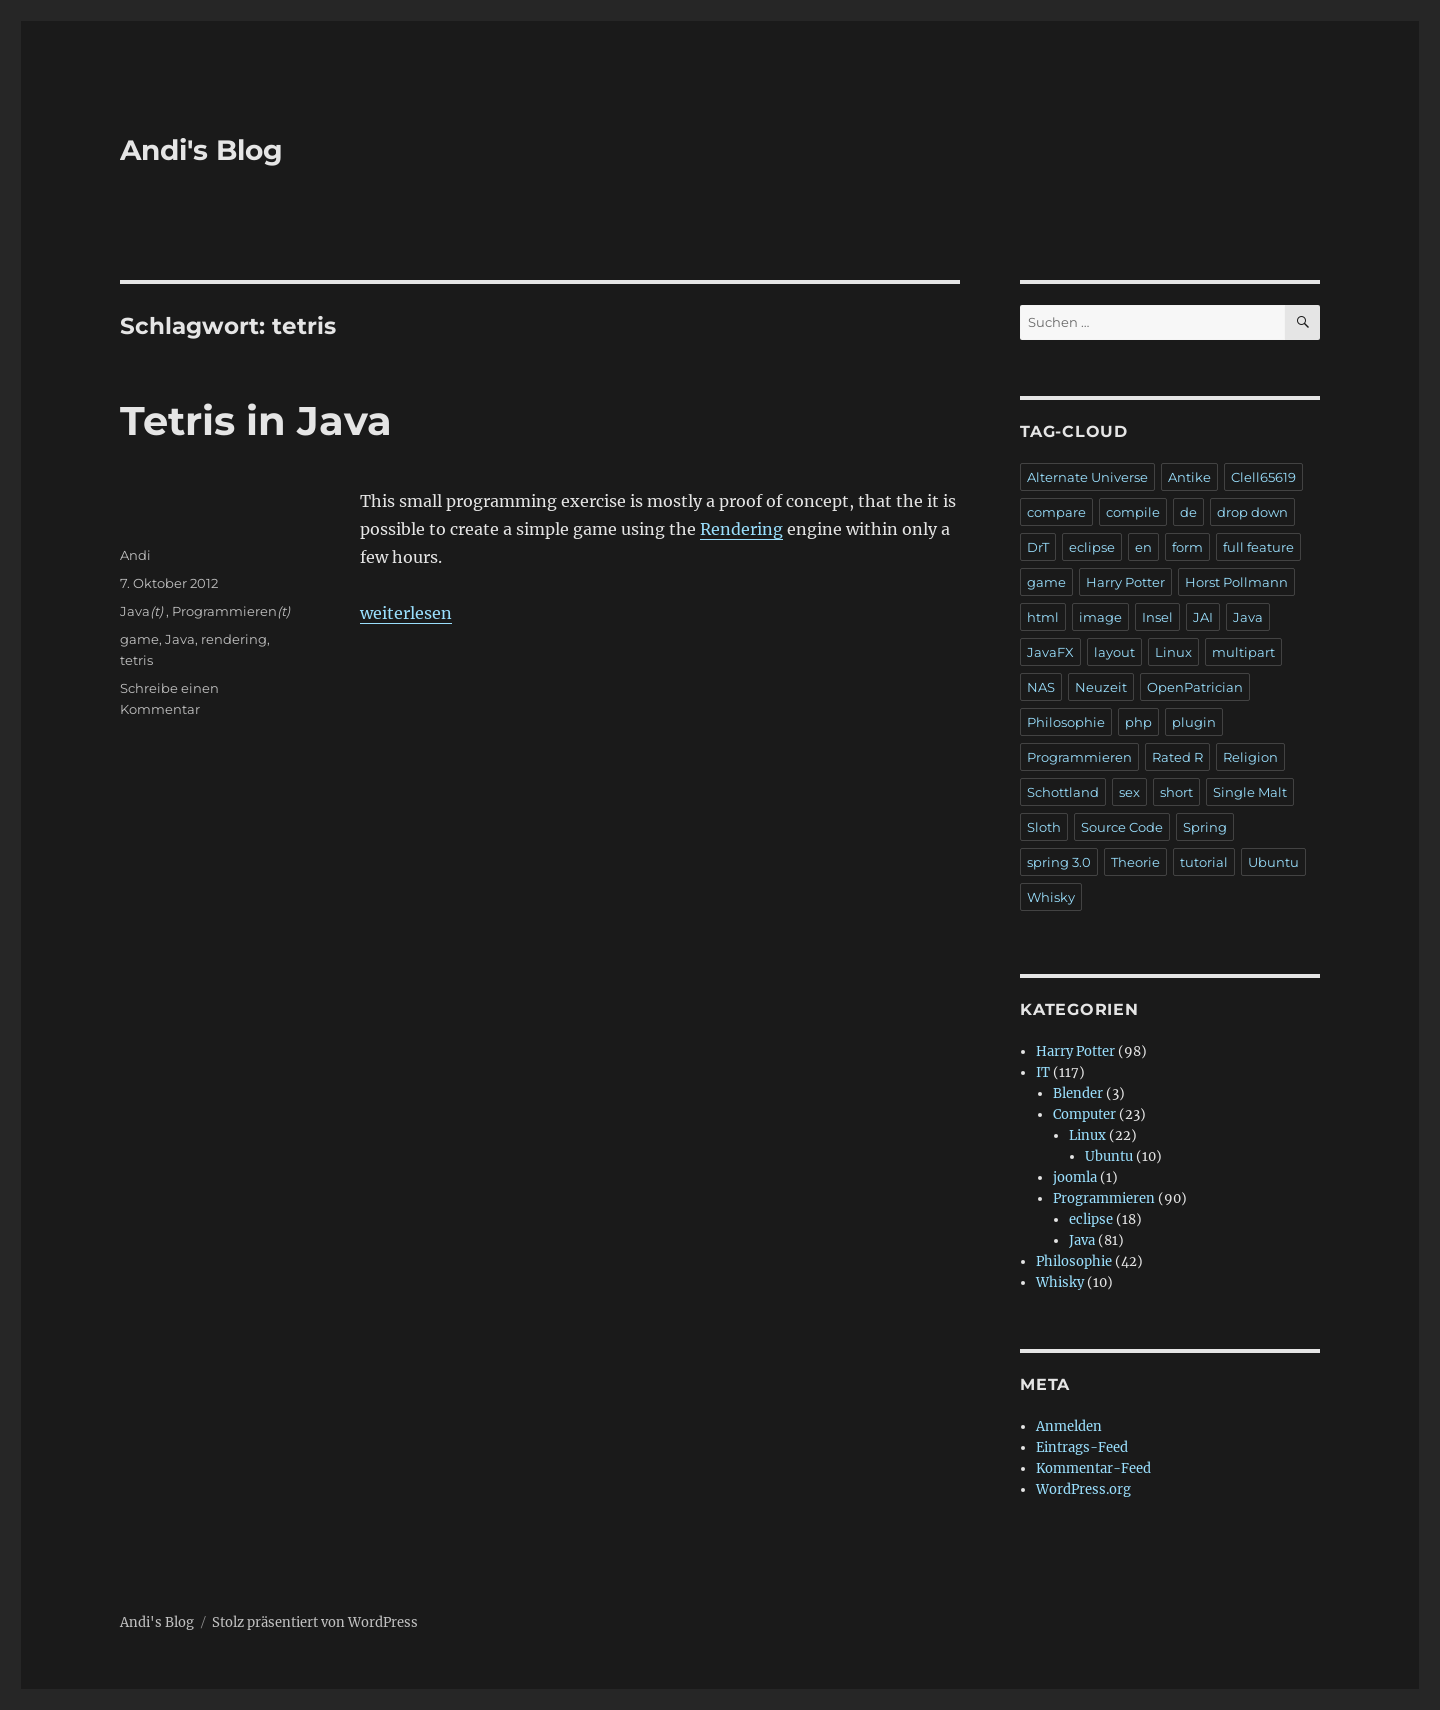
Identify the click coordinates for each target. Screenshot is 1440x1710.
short (1176, 792)
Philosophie (1066, 722)
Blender (1078, 1093)
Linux (1173, 652)
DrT (1038, 547)
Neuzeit (1101, 687)
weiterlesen (406, 613)
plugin (1194, 722)
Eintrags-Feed (1082, 1447)
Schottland (1063, 792)
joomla (1075, 1177)
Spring (1205, 827)
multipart (1243, 652)
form (1187, 547)
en (1143, 547)
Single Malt (1250, 792)
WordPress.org (1083, 1489)
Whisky (1051, 897)
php (1138, 722)
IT (1043, 1072)
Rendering (741, 529)
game (139, 639)
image (1100, 617)
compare (1056, 512)
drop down (1252, 512)
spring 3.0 (1059, 862)
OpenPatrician (1195, 687)
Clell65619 (1263, 477)
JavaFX (1050, 652)
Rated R (1177, 757)
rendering (234, 639)
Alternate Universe (1087, 477)
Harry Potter (1125, 582)
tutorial (1204, 862)
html (1043, 617)
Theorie (1135, 862)
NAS (1041, 687)
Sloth (1044, 827)
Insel (1157, 617)
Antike (1189, 477)
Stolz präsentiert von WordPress (315, 1622)
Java (135, 611)
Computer (1084, 1114)
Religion (1250, 757)
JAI (1203, 617)
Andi (135, 555)
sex (1129, 792)
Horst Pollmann (1236, 582)
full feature (1258, 547)
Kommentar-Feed (1093, 1468)
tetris (136, 660)
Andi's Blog (201, 150)
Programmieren (224, 611)
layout (1114, 652)
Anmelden (1069, 1426)
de (1188, 512)
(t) (156, 611)
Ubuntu (1273, 862)
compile (1133, 512)
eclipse (1092, 547)
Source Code (1122, 827)
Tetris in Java (256, 420)
